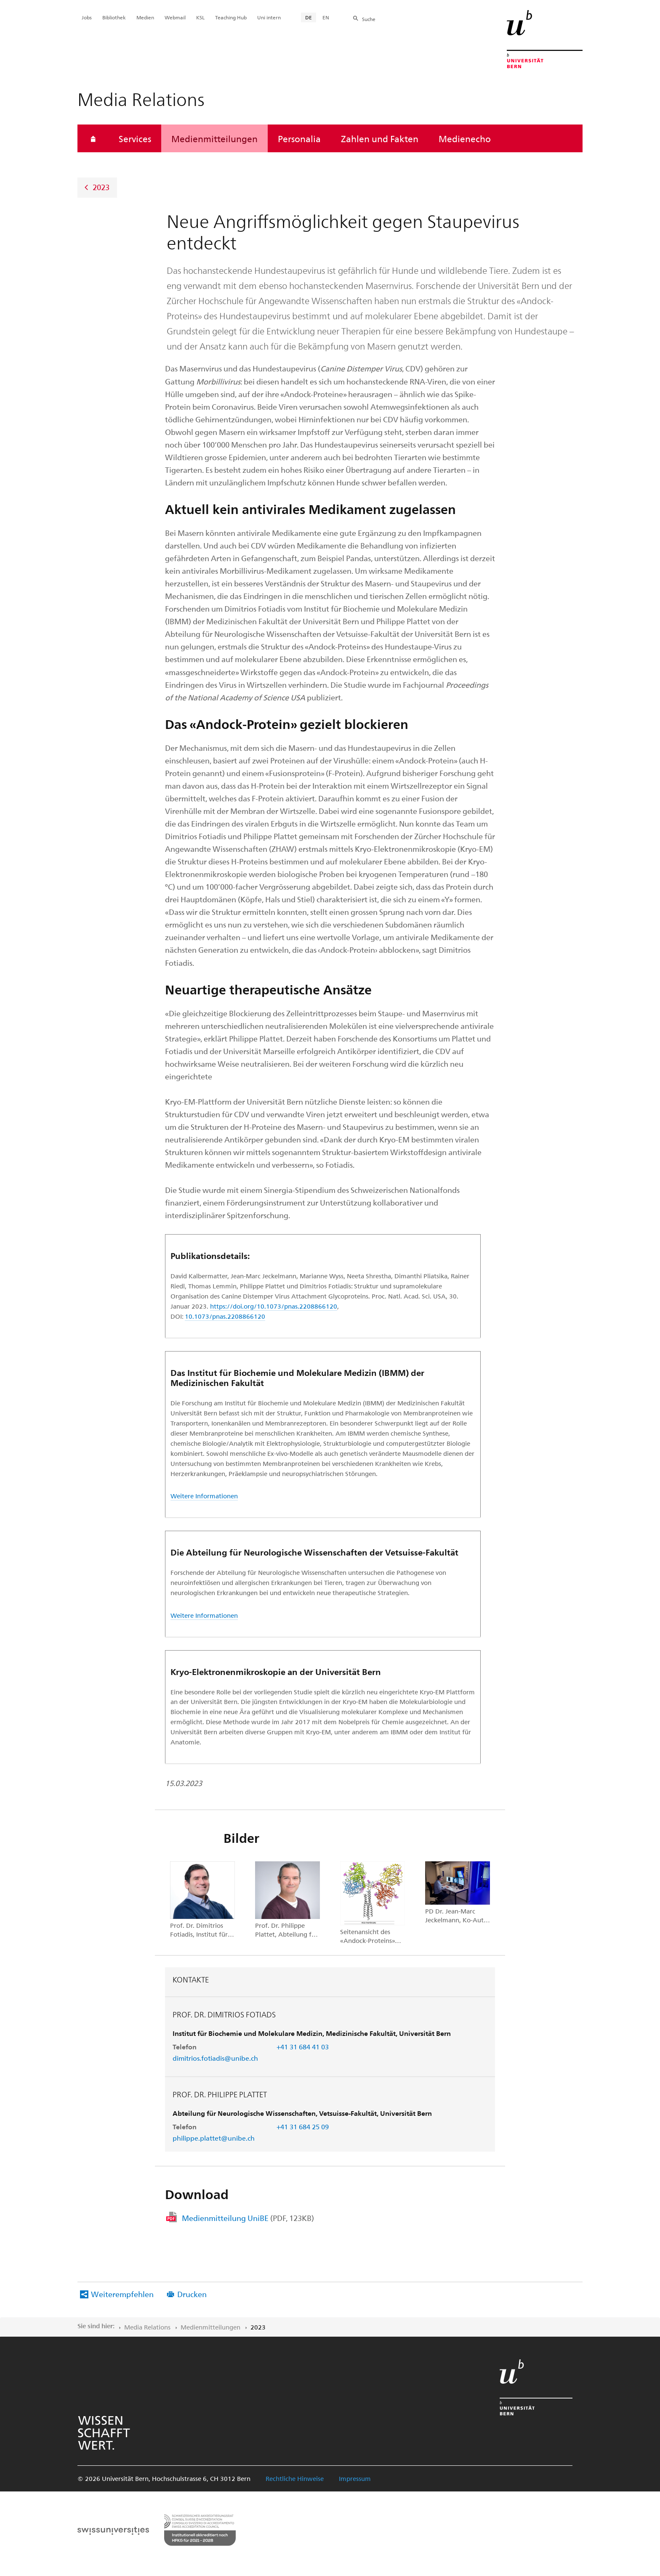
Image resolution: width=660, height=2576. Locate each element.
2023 (101, 187)
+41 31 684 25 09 (303, 2126)
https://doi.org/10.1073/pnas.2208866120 (273, 1306)
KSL (200, 17)
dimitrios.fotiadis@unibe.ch (215, 2058)
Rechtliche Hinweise (295, 2478)
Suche (368, 19)
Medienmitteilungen (214, 138)
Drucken (192, 2294)
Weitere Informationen (204, 1496)
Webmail (175, 17)
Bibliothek (114, 17)
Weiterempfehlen (122, 2294)
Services (135, 138)
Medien (145, 17)
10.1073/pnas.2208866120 (225, 1316)
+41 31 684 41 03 (303, 2046)
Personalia (299, 138)
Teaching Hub (231, 17)
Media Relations (147, 2327)
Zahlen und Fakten (379, 138)
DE (308, 17)
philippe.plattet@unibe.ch (214, 2137)
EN (325, 17)
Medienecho (465, 138)
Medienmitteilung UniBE (248, 2218)
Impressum (355, 2478)
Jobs (87, 17)
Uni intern (269, 17)
